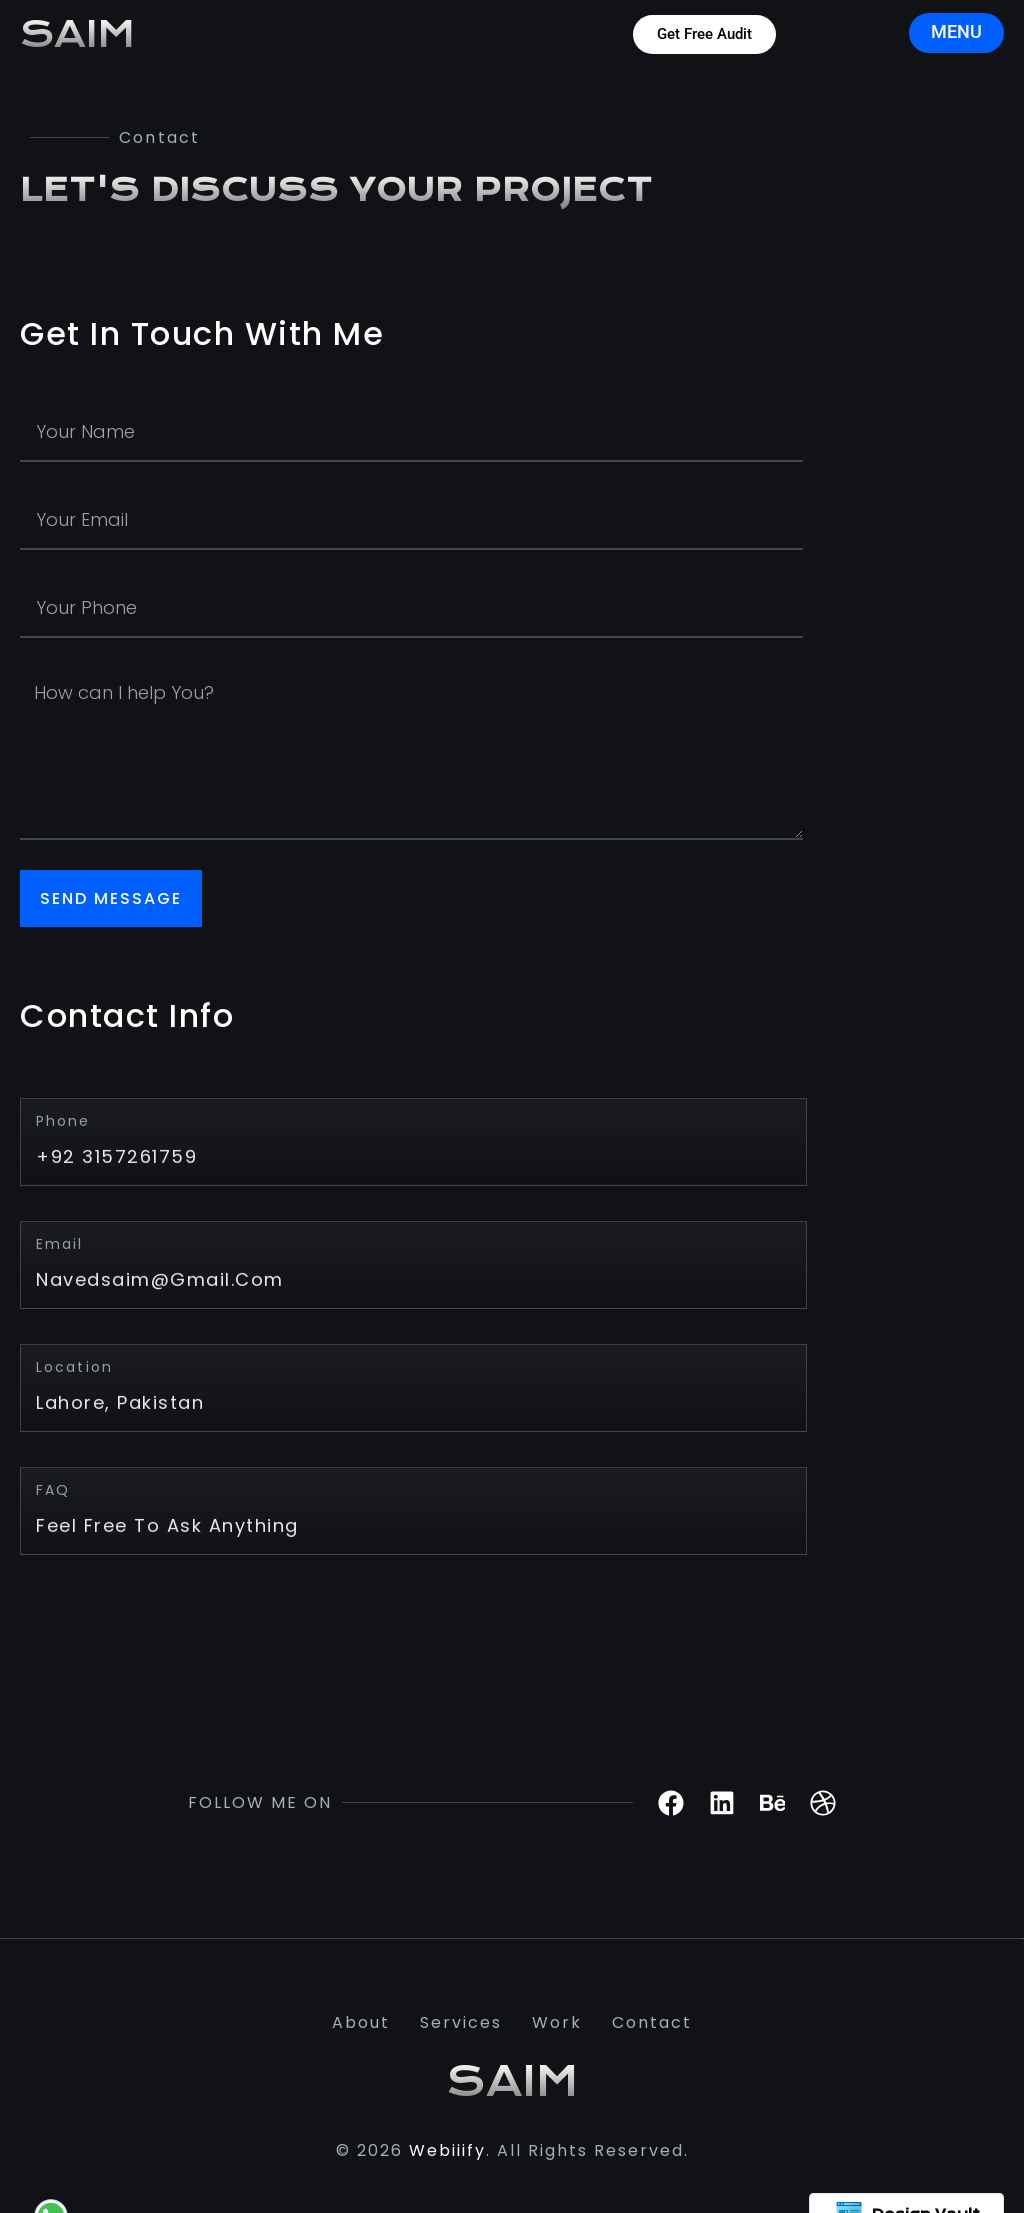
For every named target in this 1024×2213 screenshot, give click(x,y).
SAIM (77, 34)
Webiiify (447, 2150)
